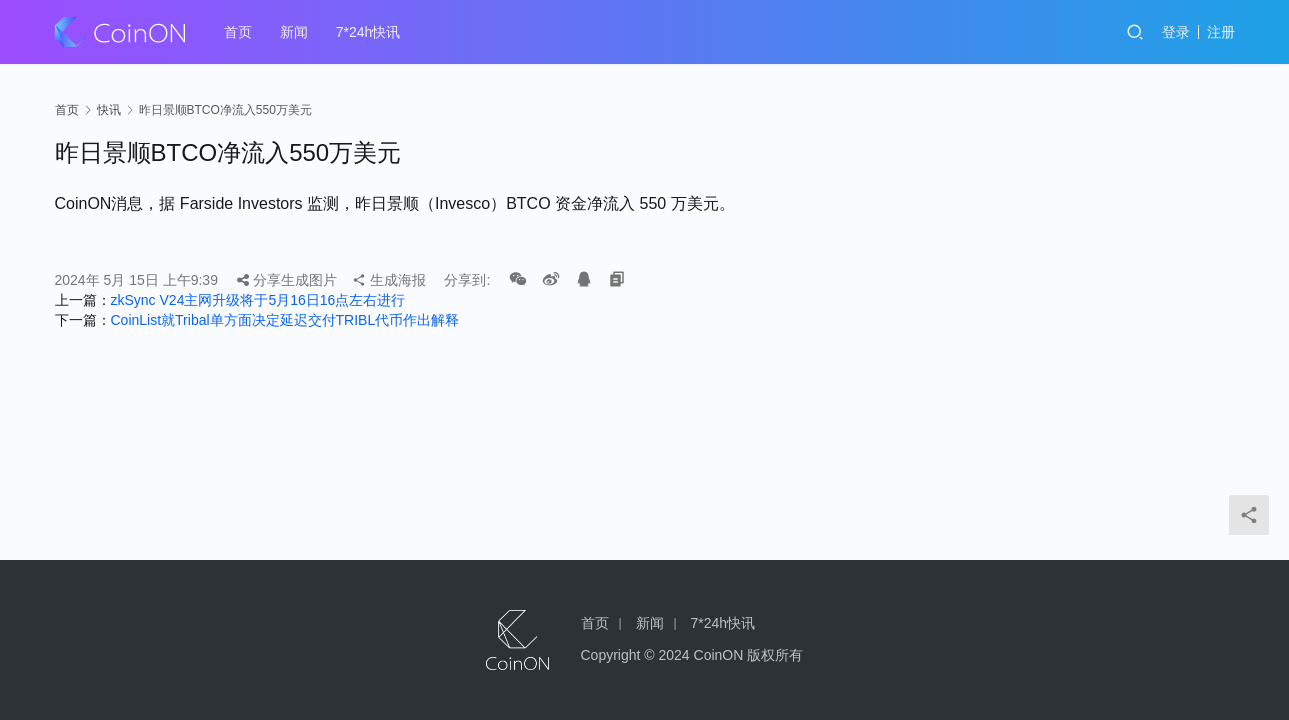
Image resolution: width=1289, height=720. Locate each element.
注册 (1221, 32)
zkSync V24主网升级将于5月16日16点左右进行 (258, 300)
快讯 (109, 110)
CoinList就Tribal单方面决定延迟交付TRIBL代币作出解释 (285, 320)
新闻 (294, 32)
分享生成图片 (287, 280)
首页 (238, 32)
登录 (1176, 32)
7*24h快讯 (368, 32)
